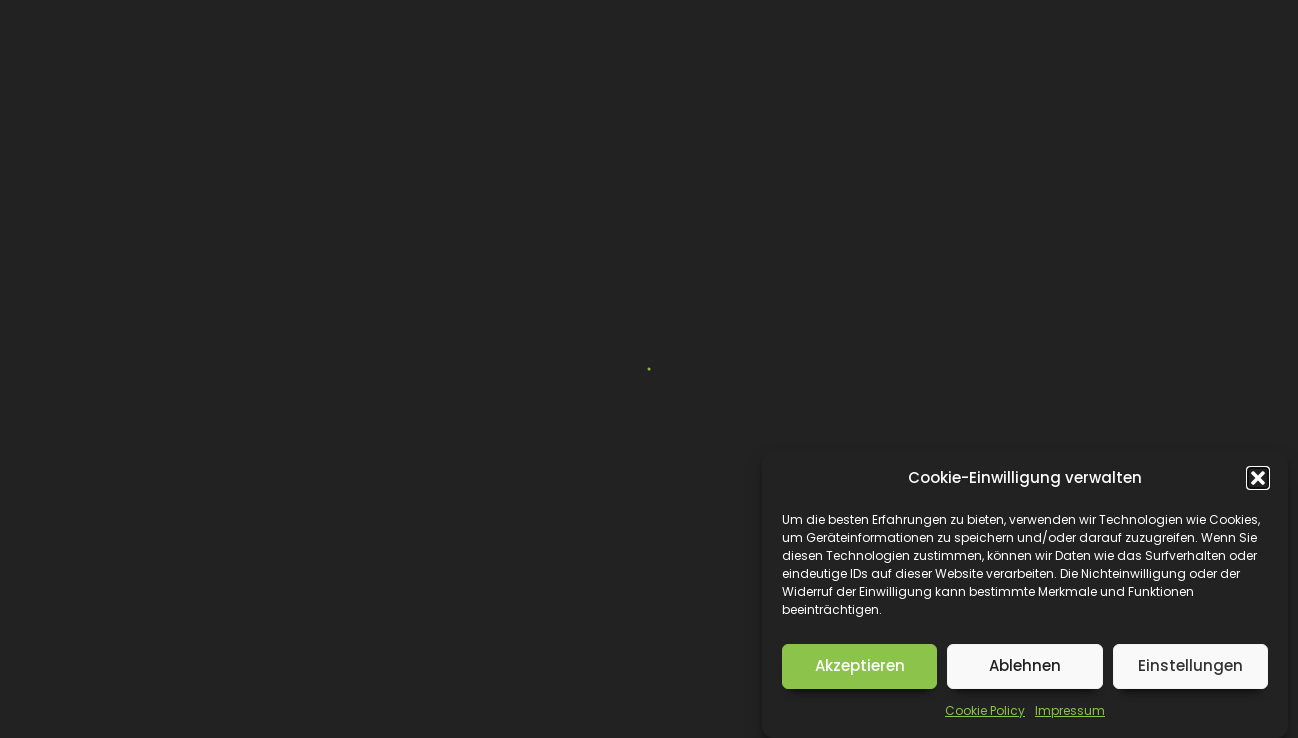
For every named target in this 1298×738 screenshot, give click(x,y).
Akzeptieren (860, 665)
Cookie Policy (985, 710)
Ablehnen (1025, 665)
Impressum (1070, 710)
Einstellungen (1190, 665)
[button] (1258, 478)
